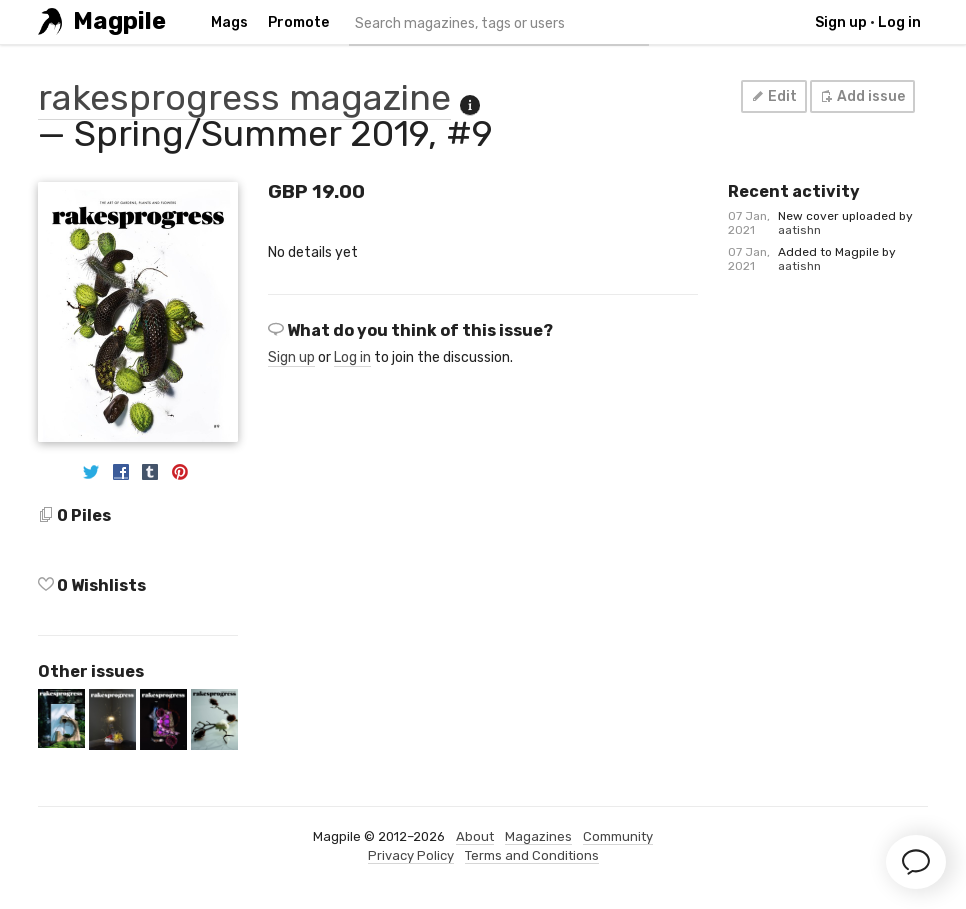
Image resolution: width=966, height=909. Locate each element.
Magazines (538, 836)
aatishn (799, 230)
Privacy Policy (411, 855)
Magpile (119, 21)
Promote (298, 22)
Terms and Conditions (532, 855)
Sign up (841, 22)
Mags (229, 22)
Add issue (861, 96)
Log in (899, 22)
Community (618, 836)
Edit (773, 96)
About (475, 836)
